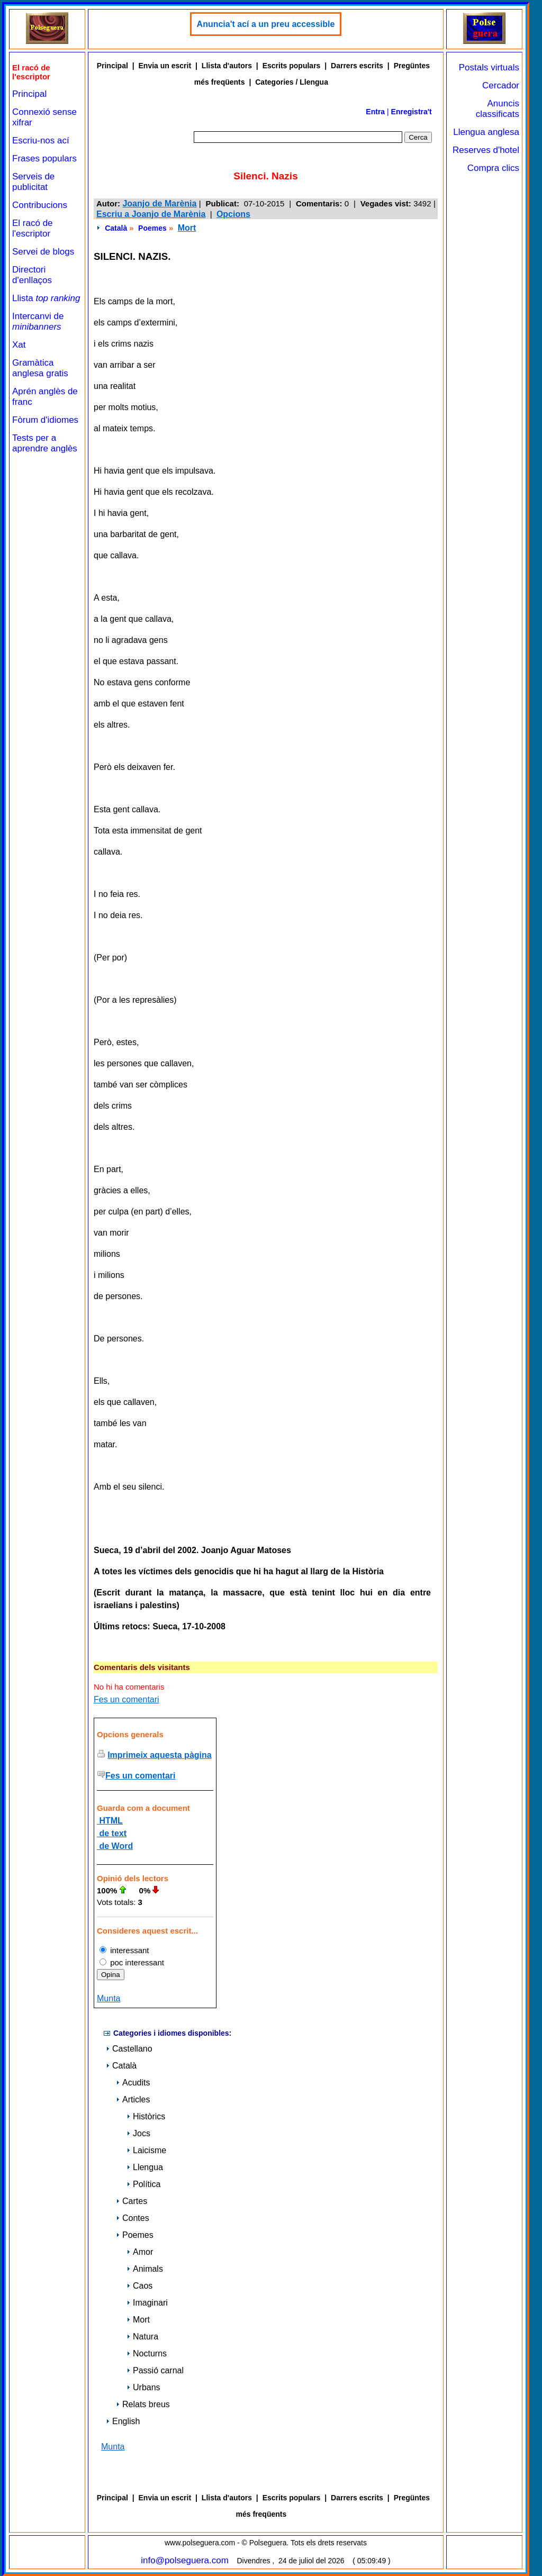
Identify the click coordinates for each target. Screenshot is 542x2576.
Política (143, 2184)
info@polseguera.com (185, 2560)
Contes (132, 2218)
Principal (29, 94)
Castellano (129, 2048)
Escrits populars (292, 65)
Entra (375, 111)
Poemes (152, 228)
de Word (115, 1846)
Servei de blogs (43, 252)
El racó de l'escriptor (32, 228)
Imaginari (147, 2302)
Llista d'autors (227, 65)
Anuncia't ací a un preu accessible (266, 24)
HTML (110, 1820)
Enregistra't (411, 111)
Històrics (146, 2116)
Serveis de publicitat (33, 181)
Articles (133, 2099)
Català (116, 228)
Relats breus (143, 2404)
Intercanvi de (38, 321)
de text (112, 1833)
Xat (19, 345)
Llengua (145, 2167)
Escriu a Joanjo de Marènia (150, 214)
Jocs (138, 2133)
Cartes (131, 2201)
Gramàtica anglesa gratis (40, 368)
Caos (139, 2285)
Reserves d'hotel (486, 150)
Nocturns (147, 2353)
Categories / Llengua (291, 82)
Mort (187, 227)
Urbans (143, 2387)
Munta (108, 1998)
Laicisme (146, 2150)
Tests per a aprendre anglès (44, 443)
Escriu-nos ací (40, 140)
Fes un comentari (126, 1699)
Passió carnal (155, 2370)
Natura (142, 2336)
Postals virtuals (489, 67)
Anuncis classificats (497, 108)
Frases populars (44, 158)
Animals (145, 2268)
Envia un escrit (165, 65)
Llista (46, 298)
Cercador (500, 85)
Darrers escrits (357, 65)
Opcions (233, 214)
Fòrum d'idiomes (45, 420)
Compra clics (493, 168)
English (123, 2421)
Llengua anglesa (486, 132)
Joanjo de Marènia (159, 203)
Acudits (133, 2082)
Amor (140, 2251)
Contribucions (39, 205)
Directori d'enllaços (32, 275)
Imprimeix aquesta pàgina (159, 1754)
